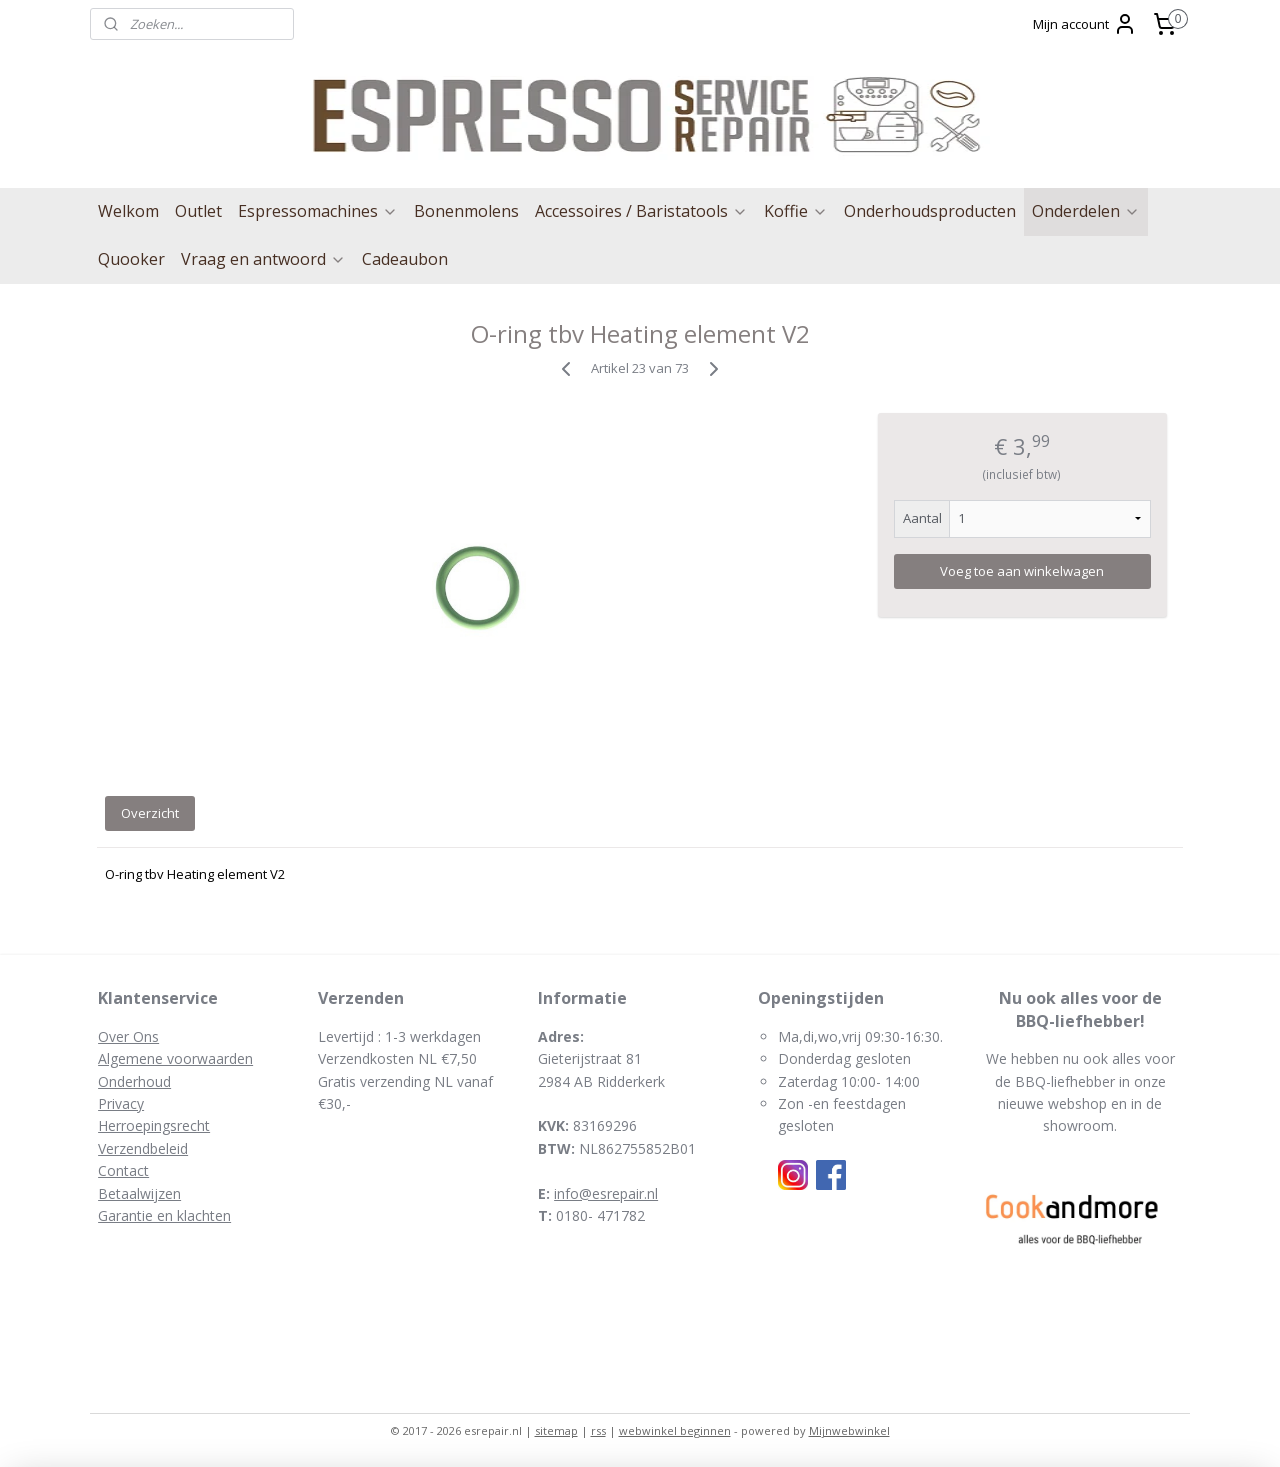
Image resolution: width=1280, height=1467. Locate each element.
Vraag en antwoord (263, 259)
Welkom (128, 211)
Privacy (121, 1103)
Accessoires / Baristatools (641, 211)
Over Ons (128, 1036)
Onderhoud (134, 1081)
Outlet (198, 211)
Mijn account (1085, 24)
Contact (123, 1170)
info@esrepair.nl (606, 1193)
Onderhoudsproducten (930, 211)
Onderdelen (1086, 211)
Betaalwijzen (139, 1193)
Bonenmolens (466, 211)
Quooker (131, 259)
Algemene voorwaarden (175, 1058)
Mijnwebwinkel (849, 1430)
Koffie (796, 211)
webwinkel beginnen (675, 1430)
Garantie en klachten (164, 1215)
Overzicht (150, 813)
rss (598, 1430)
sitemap (556, 1430)
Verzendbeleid (143, 1148)
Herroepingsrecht (154, 1125)
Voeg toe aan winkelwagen (1022, 571)
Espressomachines (318, 211)
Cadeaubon (405, 259)
